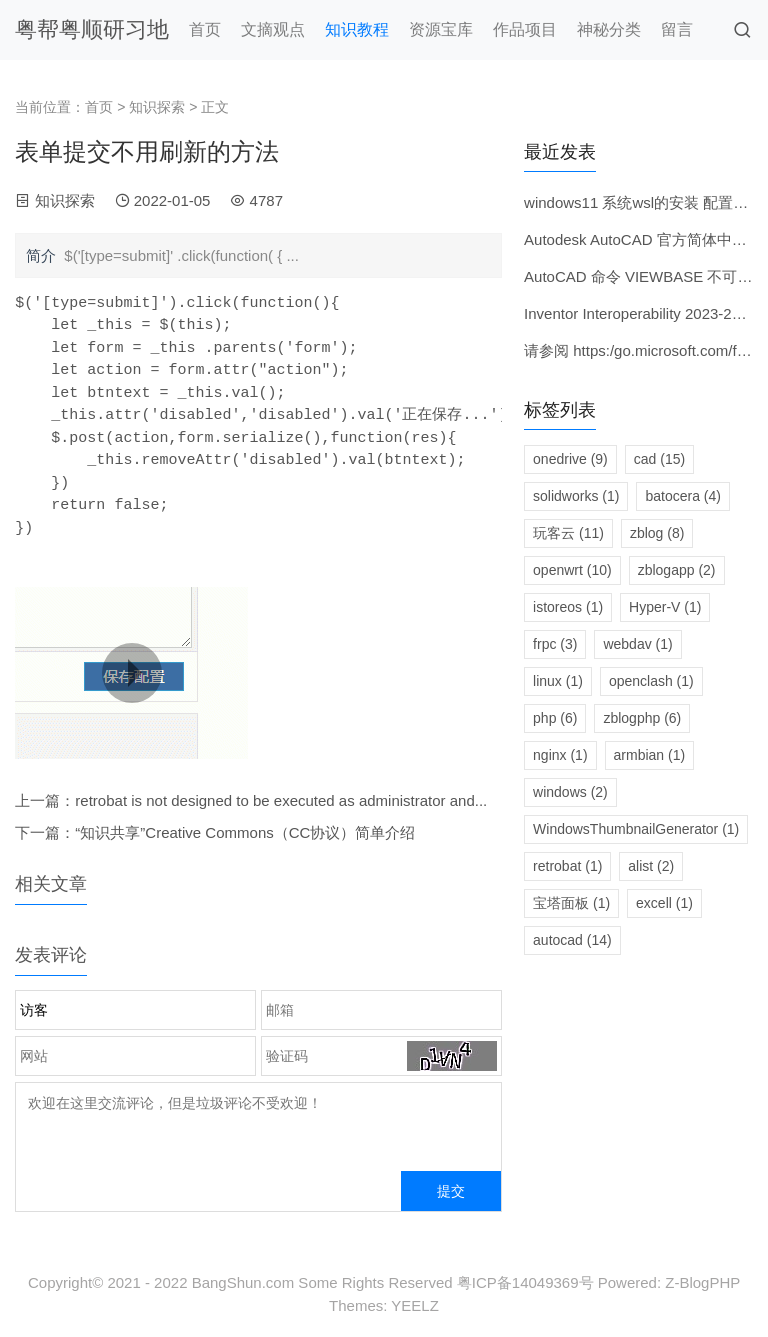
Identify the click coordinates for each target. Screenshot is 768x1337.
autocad (572, 940)
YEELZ (415, 1305)
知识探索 (157, 107)
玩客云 (568, 533)
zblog (657, 533)
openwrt (572, 570)
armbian (650, 755)
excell (664, 903)
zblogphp (642, 718)
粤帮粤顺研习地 (92, 29)
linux (558, 681)
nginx (560, 755)
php (555, 718)
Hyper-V (665, 607)
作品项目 (525, 29)
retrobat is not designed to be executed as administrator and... (281, 800)
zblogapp (677, 570)
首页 (205, 29)
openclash (651, 681)
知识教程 (357, 29)
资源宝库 (441, 29)
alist (651, 866)
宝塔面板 (571, 903)
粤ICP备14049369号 (525, 1282)
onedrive (570, 459)
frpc (555, 644)
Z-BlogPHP (702, 1282)
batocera (682, 496)
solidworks (576, 496)
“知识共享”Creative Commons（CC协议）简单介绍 (245, 832)
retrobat (567, 866)
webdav (637, 644)
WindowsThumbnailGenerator (636, 829)
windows (570, 792)
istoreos (568, 607)
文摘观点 (273, 29)
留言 (677, 29)
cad (659, 459)
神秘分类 (609, 29)
